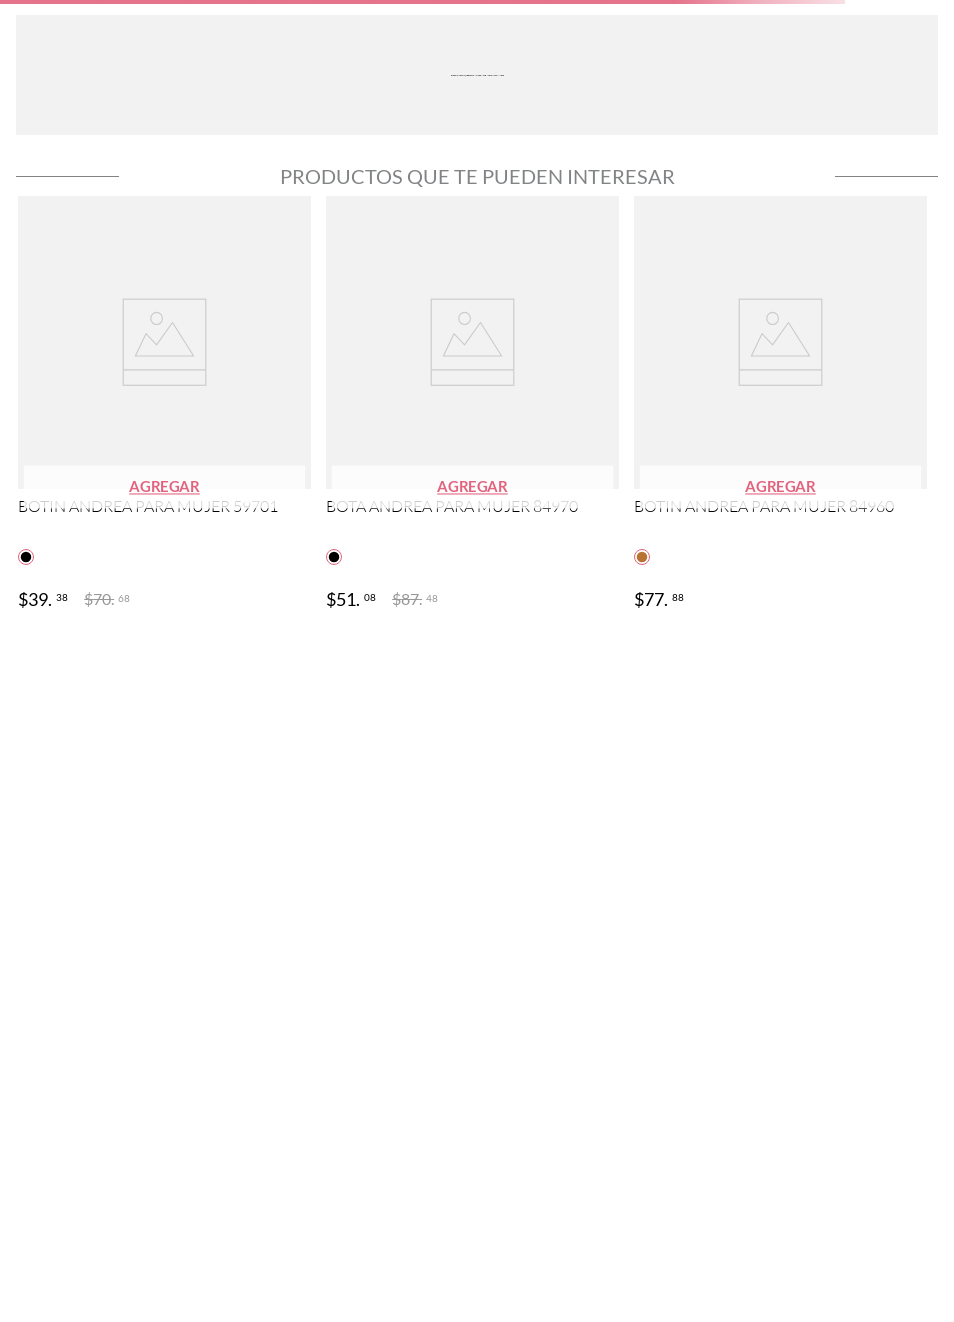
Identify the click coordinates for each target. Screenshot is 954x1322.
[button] (165, 487)
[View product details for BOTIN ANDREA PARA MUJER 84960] (780, 405)
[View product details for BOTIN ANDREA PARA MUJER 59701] (164, 405)
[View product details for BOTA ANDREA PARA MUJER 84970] (472, 405)
